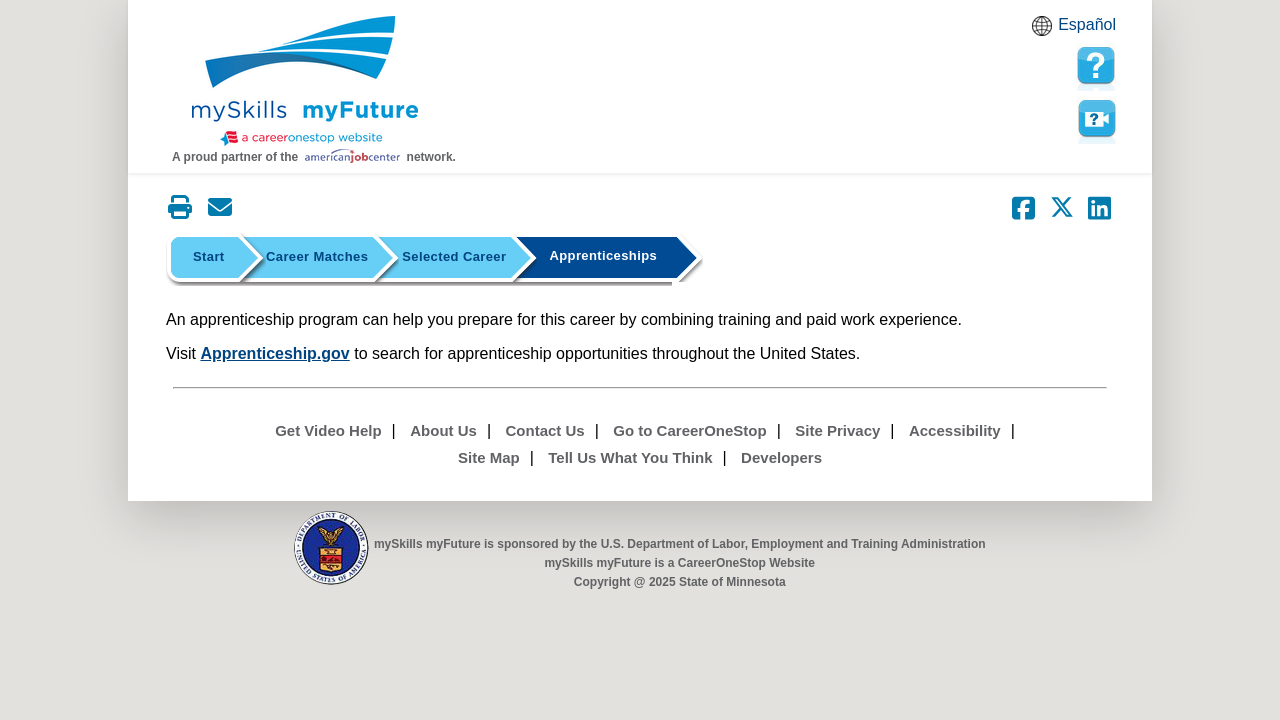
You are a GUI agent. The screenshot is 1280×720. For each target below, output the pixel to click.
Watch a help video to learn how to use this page (1096, 119)
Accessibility (955, 430)
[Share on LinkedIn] (1100, 208)
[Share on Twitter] (1062, 208)
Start (209, 256)
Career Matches (317, 256)
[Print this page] (180, 207)
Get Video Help (328, 430)
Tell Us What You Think (630, 457)
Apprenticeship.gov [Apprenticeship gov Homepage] (274, 353)
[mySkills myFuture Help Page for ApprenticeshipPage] (1096, 66)
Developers (781, 457)
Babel (1045, 32)
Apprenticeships (603, 255)
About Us (443, 430)
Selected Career (454, 256)
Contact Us (545, 430)
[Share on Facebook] (1024, 208)
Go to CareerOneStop (689, 430)
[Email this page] (220, 207)
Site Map (489, 457)
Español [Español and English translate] (1087, 24)
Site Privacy (837, 430)
